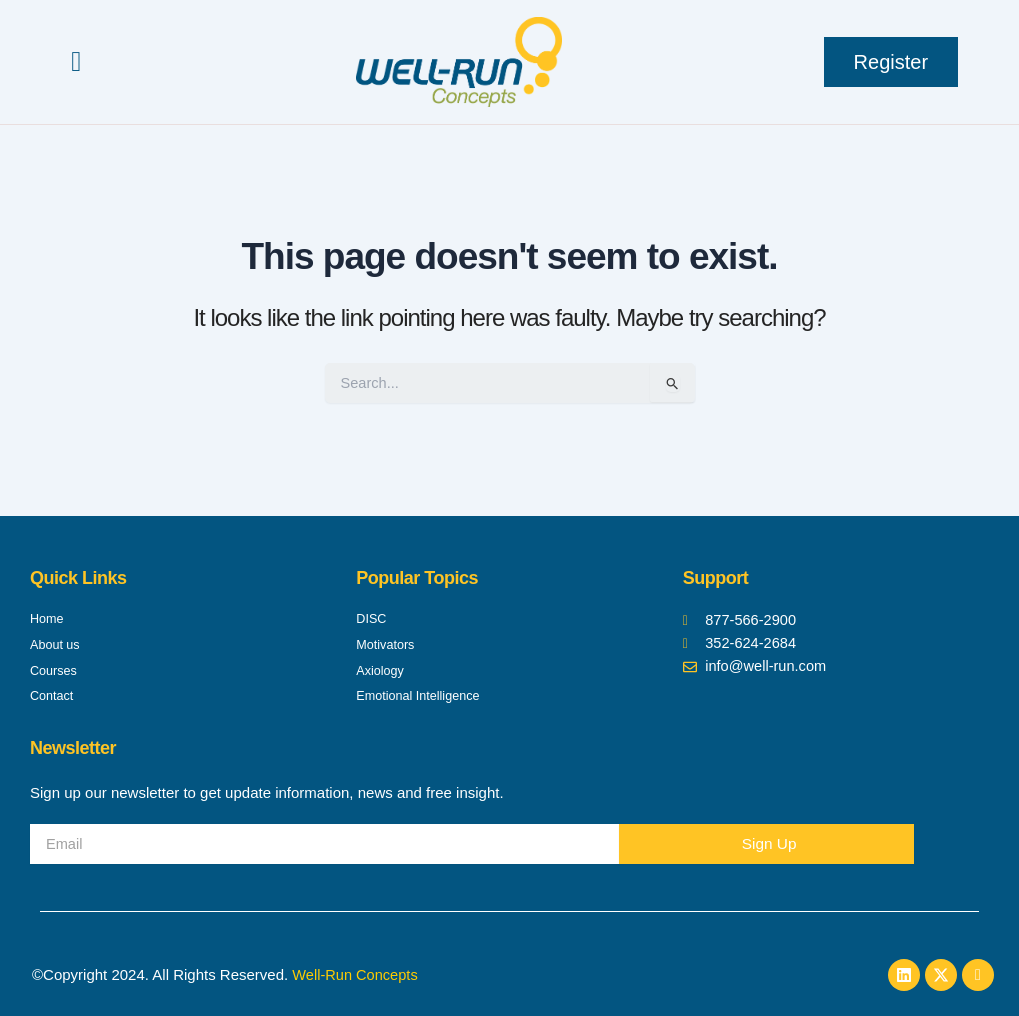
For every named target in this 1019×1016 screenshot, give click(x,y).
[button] (76, 62)
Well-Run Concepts (356, 974)
